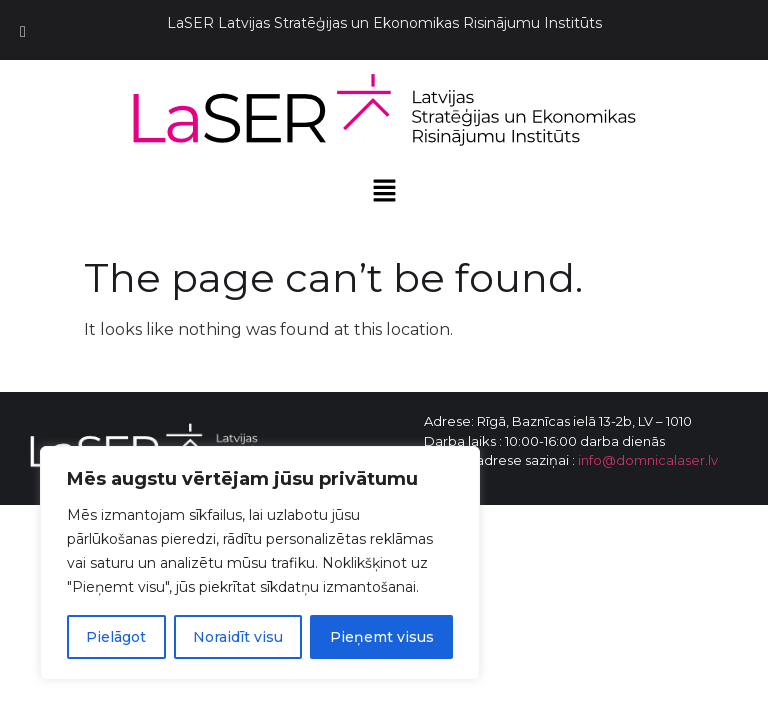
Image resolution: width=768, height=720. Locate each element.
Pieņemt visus (382, 637)
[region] (260, 563)
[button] (384, 192)
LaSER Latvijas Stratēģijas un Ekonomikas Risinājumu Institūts (384, 23)
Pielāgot (116, 637)
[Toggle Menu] (23, 32)
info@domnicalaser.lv (648, 460)
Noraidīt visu (238, 637)
